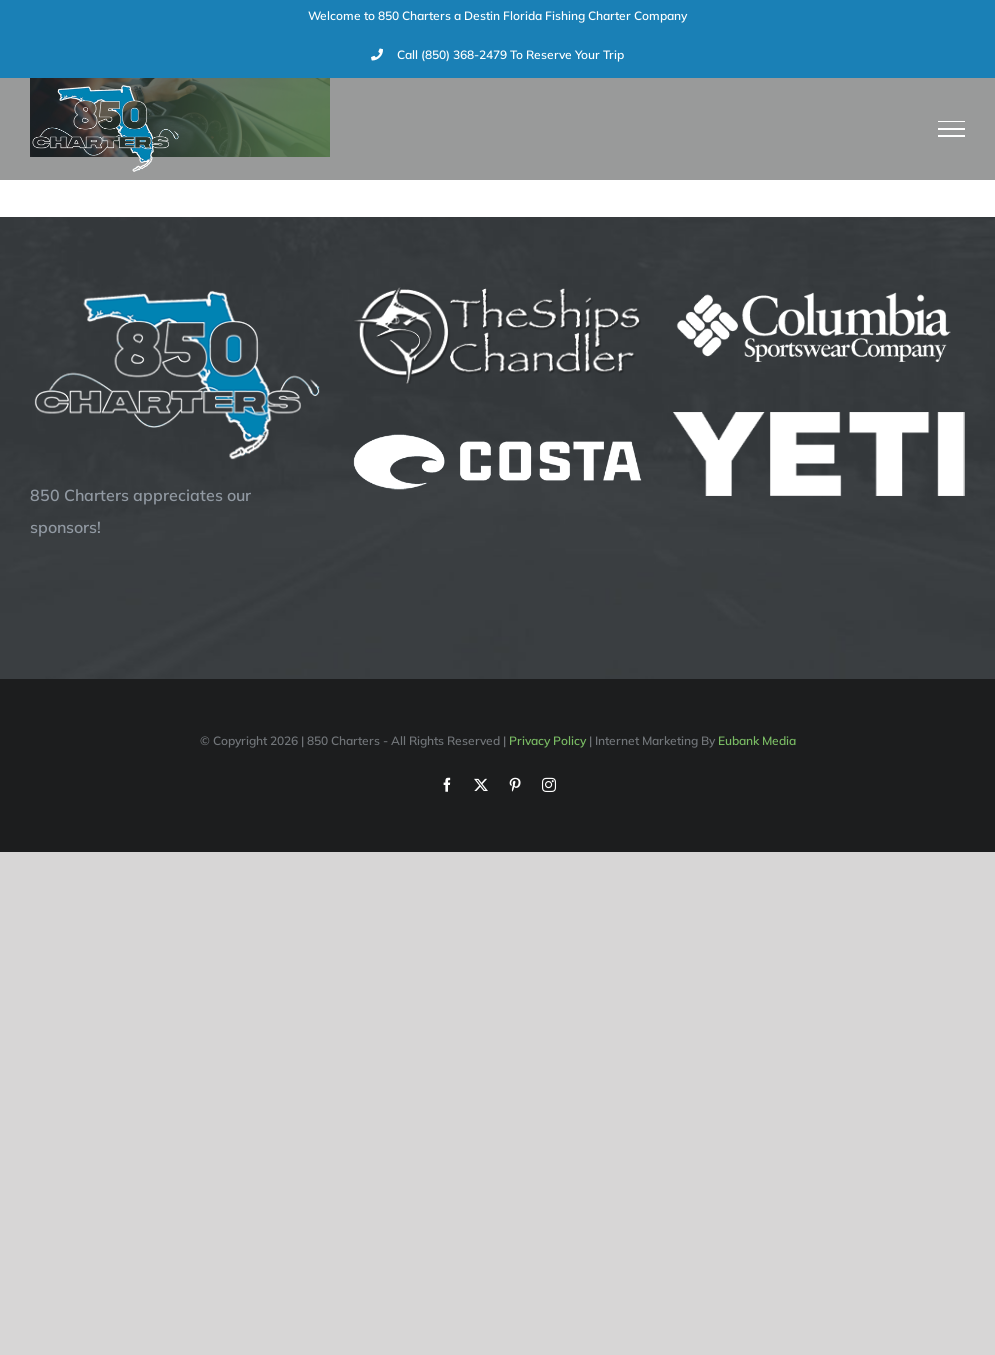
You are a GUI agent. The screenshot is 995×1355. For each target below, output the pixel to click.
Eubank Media (757, 740)
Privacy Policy (547, 740)
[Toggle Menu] (952, 129)
